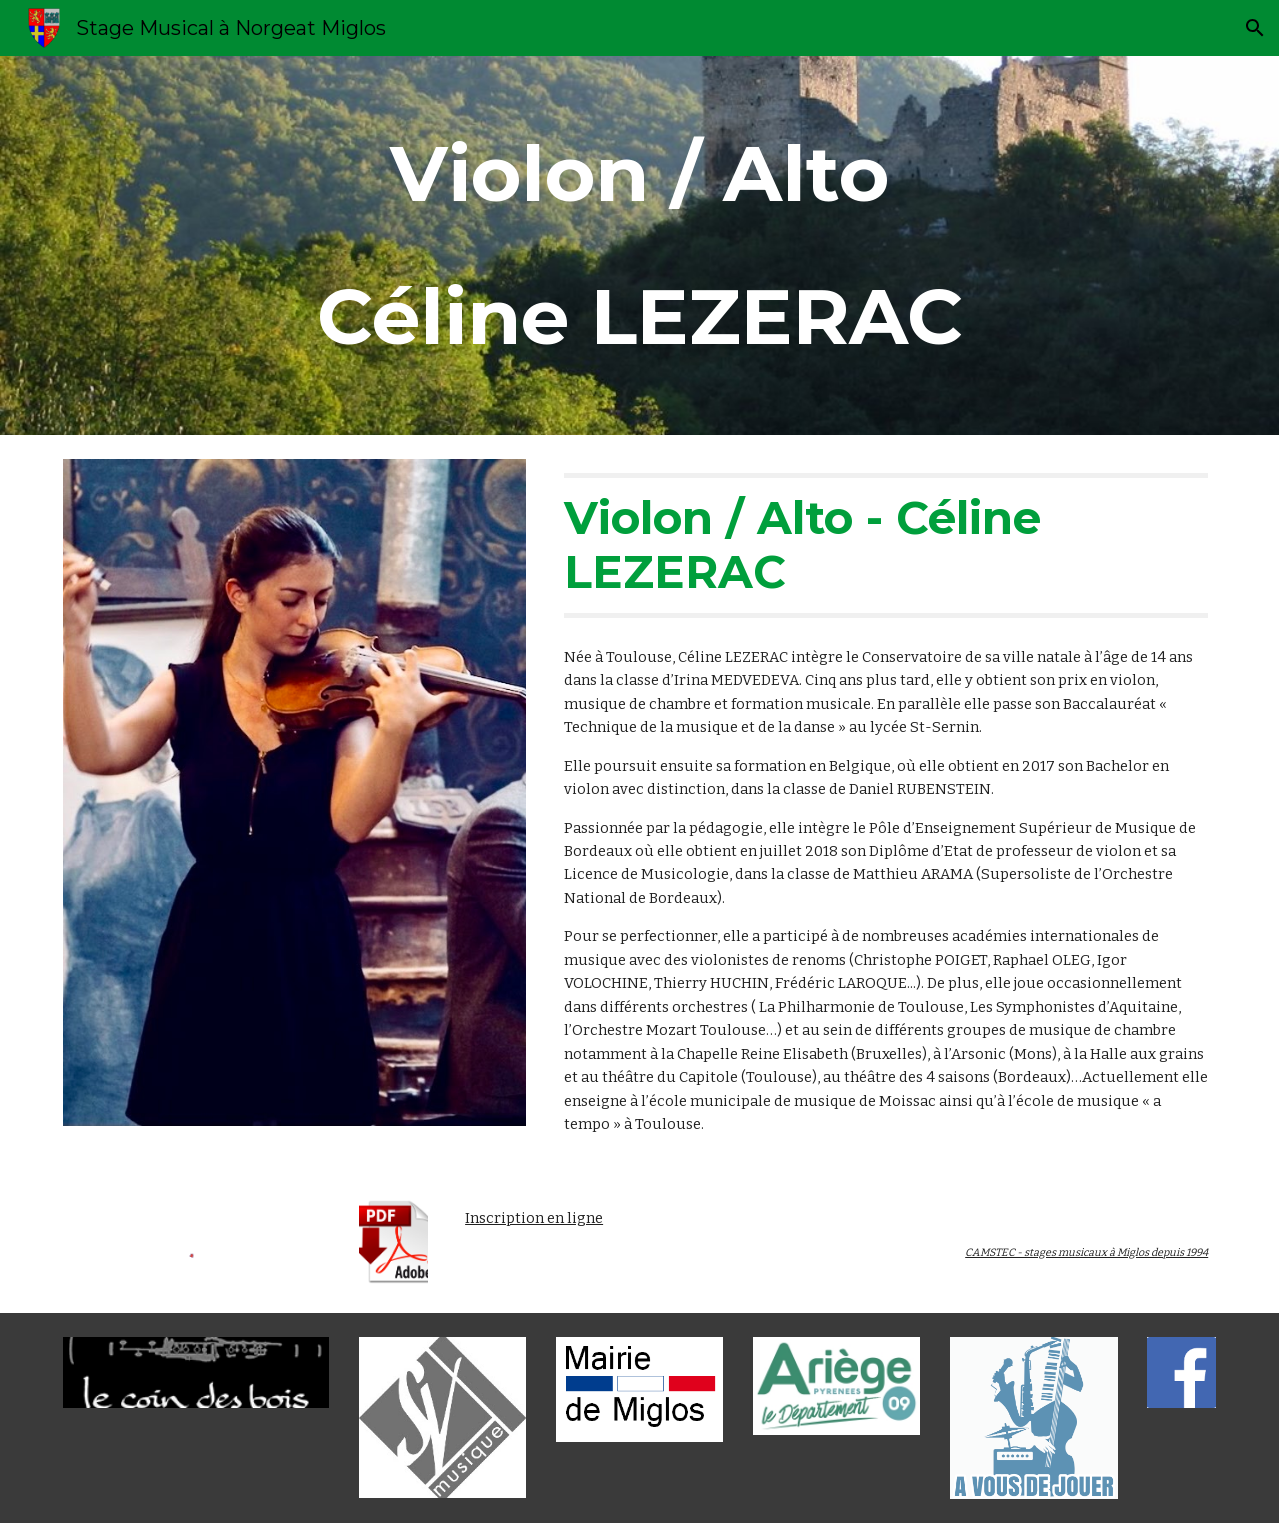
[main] (639, 245)
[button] (1255, 28)
